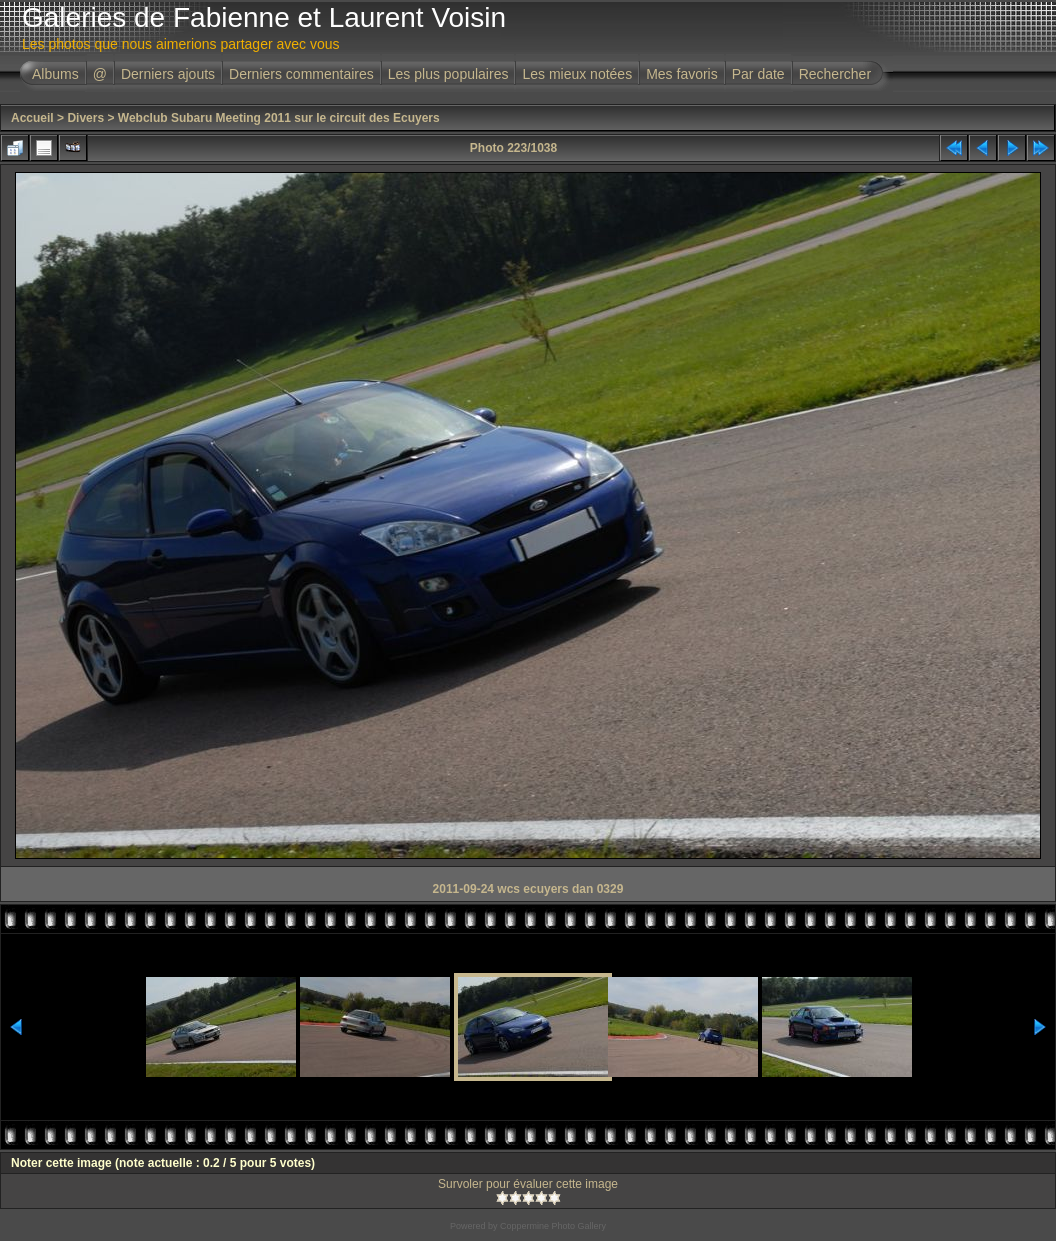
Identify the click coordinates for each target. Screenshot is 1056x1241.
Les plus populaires (448, 74)
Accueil (32, 118)
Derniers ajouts (168, 74)
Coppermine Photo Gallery (553, 1226)
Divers (85, 118)
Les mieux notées (577, 74)
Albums (55, 74)
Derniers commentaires (301, 74)
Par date (758, 74)
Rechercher (835, 74)
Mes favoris (682, 74)
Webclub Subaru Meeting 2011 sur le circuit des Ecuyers (279, 118)
